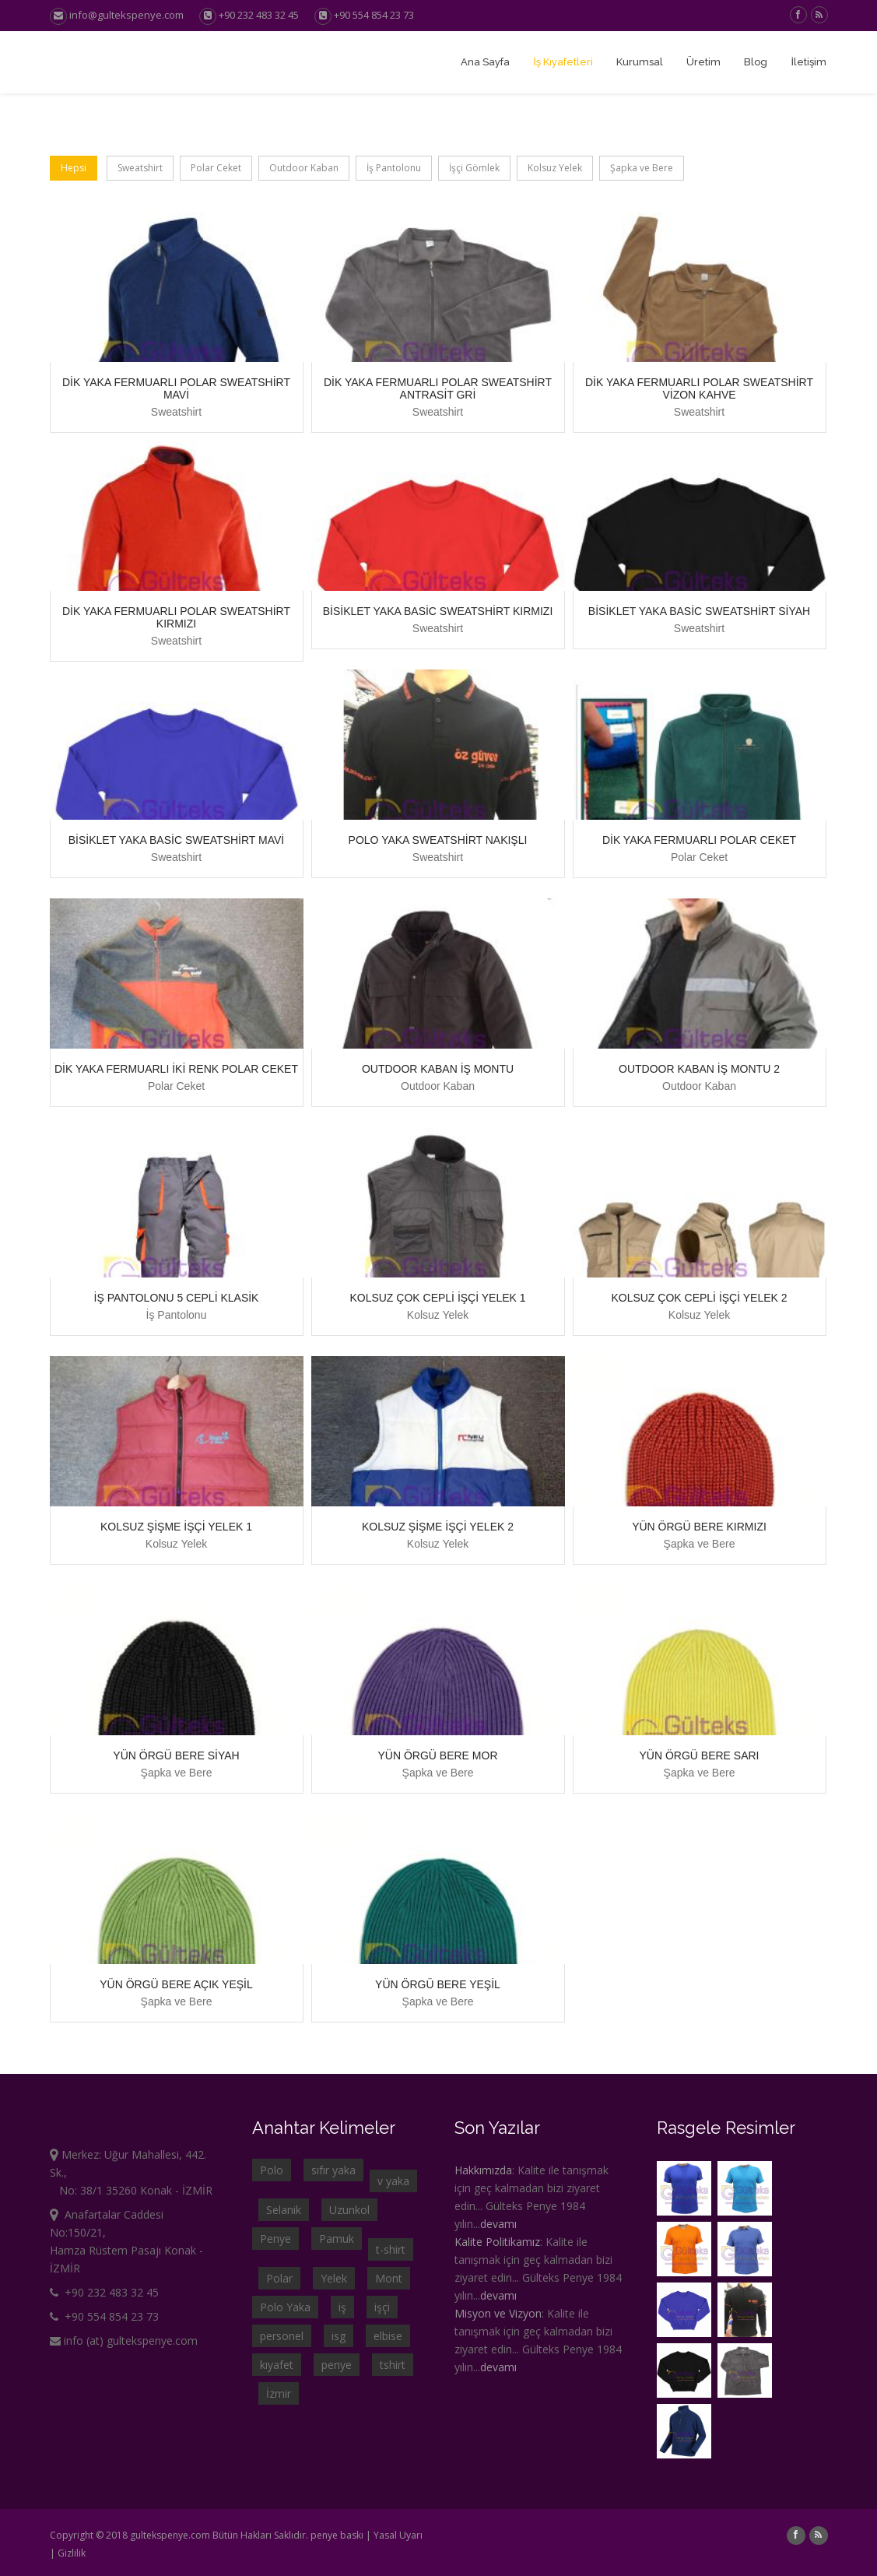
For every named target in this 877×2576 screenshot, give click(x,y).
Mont (388, 2278)
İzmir (278, 2393)
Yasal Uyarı (398, 2535)
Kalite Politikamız (497, 2241)
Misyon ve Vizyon (498, 2313)
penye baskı (336, 2535)
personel (281, 2335)
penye (336, 2364)
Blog (755, 62)
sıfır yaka (333, 2170)
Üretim (703, 62)
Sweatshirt (140, 167)
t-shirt (390, 2249)
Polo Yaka (285, 2307)
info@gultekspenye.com (117, 15)
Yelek (334, 2278)
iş (342, 2307)
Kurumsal (639, 62)
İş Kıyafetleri (563, 62)
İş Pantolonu (394, 167)
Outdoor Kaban (304, 167)
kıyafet (276, 2364)
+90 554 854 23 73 (374, 15)
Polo (271, 2170)
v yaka (393, 2181)
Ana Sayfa (485, 62)
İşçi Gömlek (474, 167)
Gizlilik (72, 2553)
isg (339, 2335)
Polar (279, 2278)
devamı (498, 2223)
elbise (388, 2335)
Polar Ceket (216, 167)
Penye (275, 2238)
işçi (382, 2307)
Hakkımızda (483, 2170)
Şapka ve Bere (641, 167)
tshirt (392, 2364)
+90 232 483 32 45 (259, 15)
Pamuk (336, 2238)
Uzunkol (349, 2209)
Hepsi (73, 167)
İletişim (808, 62)
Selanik (283, 2209)
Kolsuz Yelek (555, 167)
